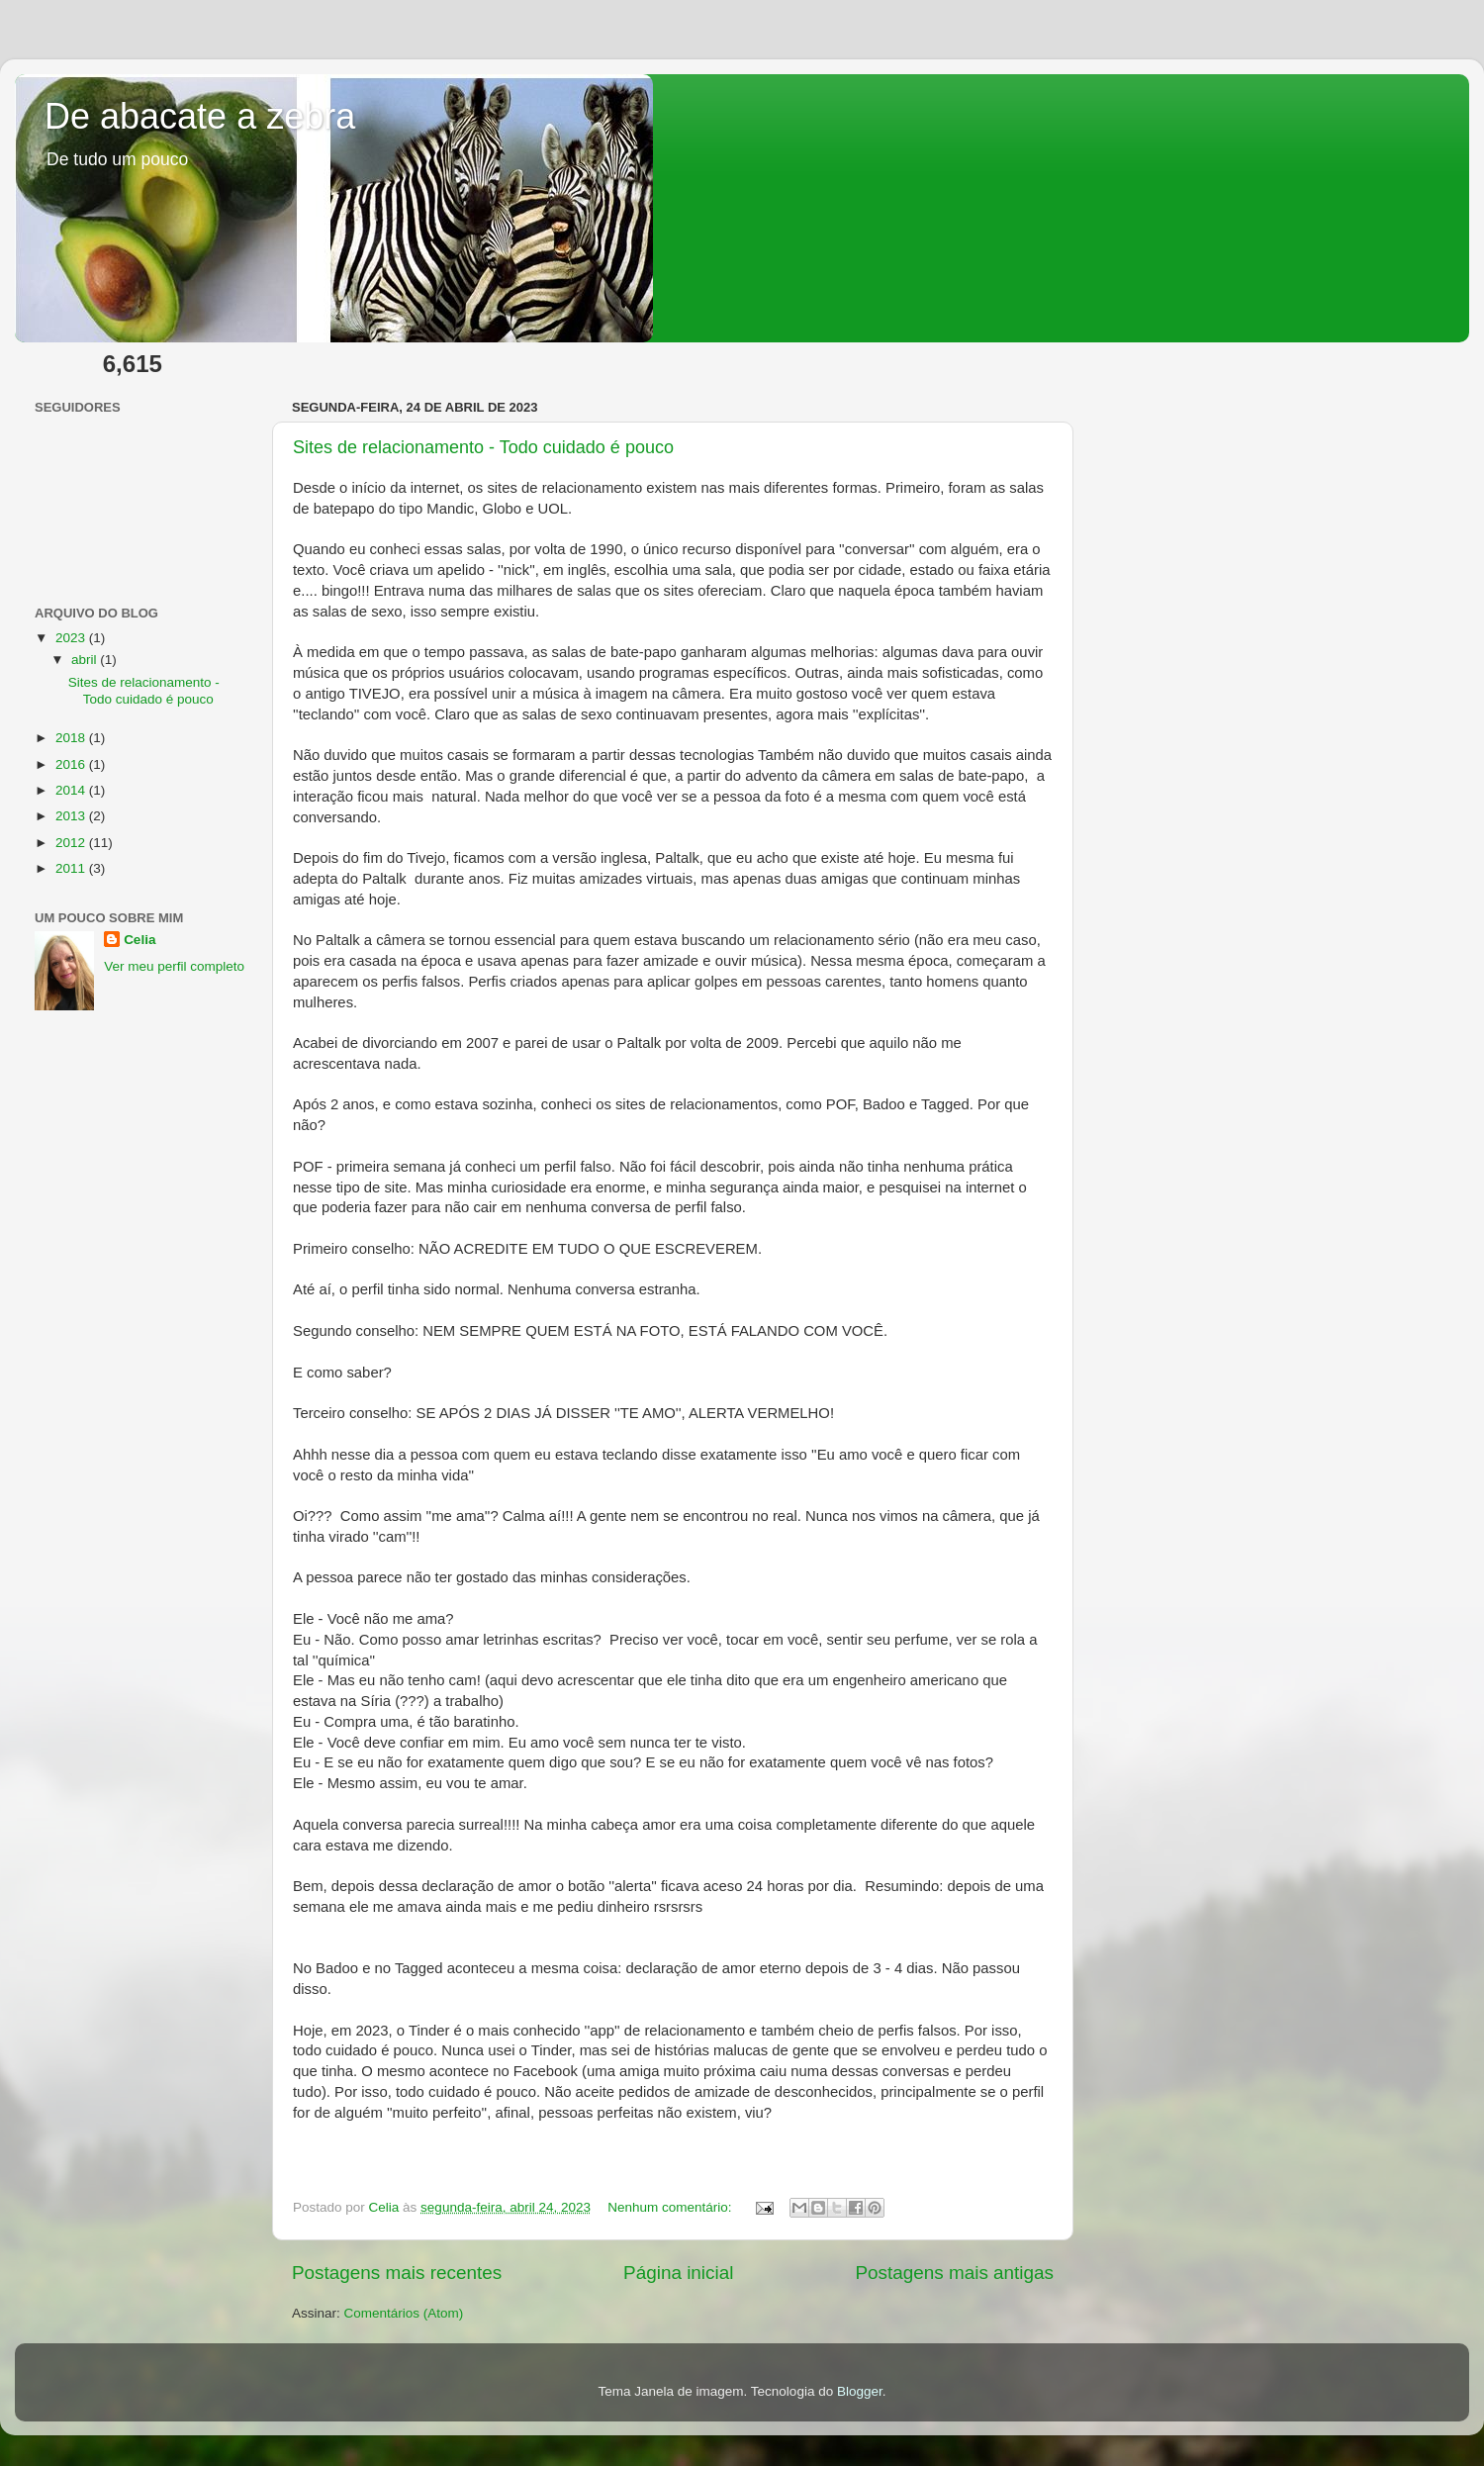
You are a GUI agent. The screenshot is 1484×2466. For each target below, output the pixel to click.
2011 (72, 868)
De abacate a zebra (200, 116)
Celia (139, 939)
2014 (72, 790)
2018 (72, 737)
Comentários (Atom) (404, 2313)
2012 (72, 842)
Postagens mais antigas (954, 2272)
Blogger (859, 2391)
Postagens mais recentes (397, 2272)
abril (85, 659)
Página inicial (678, 2272)
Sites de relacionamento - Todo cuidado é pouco (483, 447)
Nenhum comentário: (671, 2207)
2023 (72, 637)
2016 (72, 764)
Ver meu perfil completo (174, 966)
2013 (72, 815)
